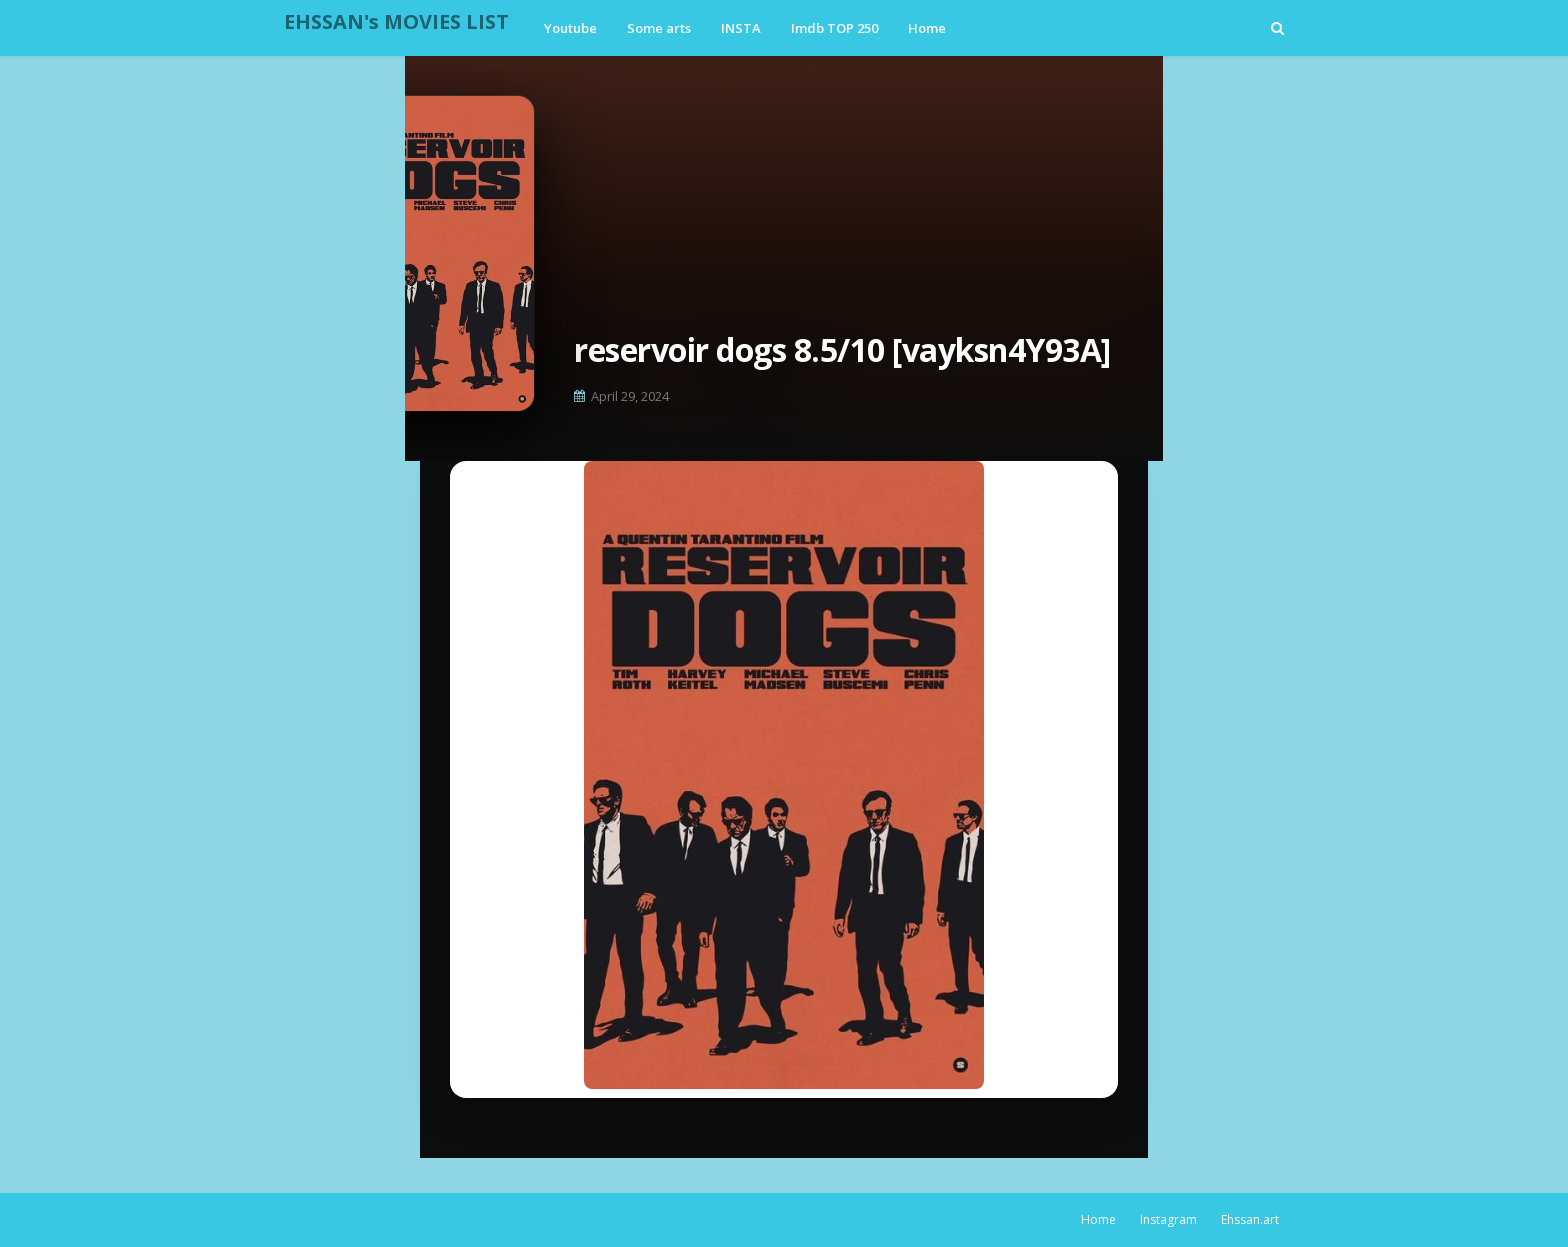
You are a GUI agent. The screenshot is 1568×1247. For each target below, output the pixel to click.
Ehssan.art (1250, 1219)
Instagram (1168, 1219)
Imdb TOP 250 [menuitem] (834, 28)
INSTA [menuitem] (741, 28)
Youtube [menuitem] (570, 28)
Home (1098, 1219)
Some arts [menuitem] (659, 28)
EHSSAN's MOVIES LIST (396, 21)
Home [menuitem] (927, 28)
